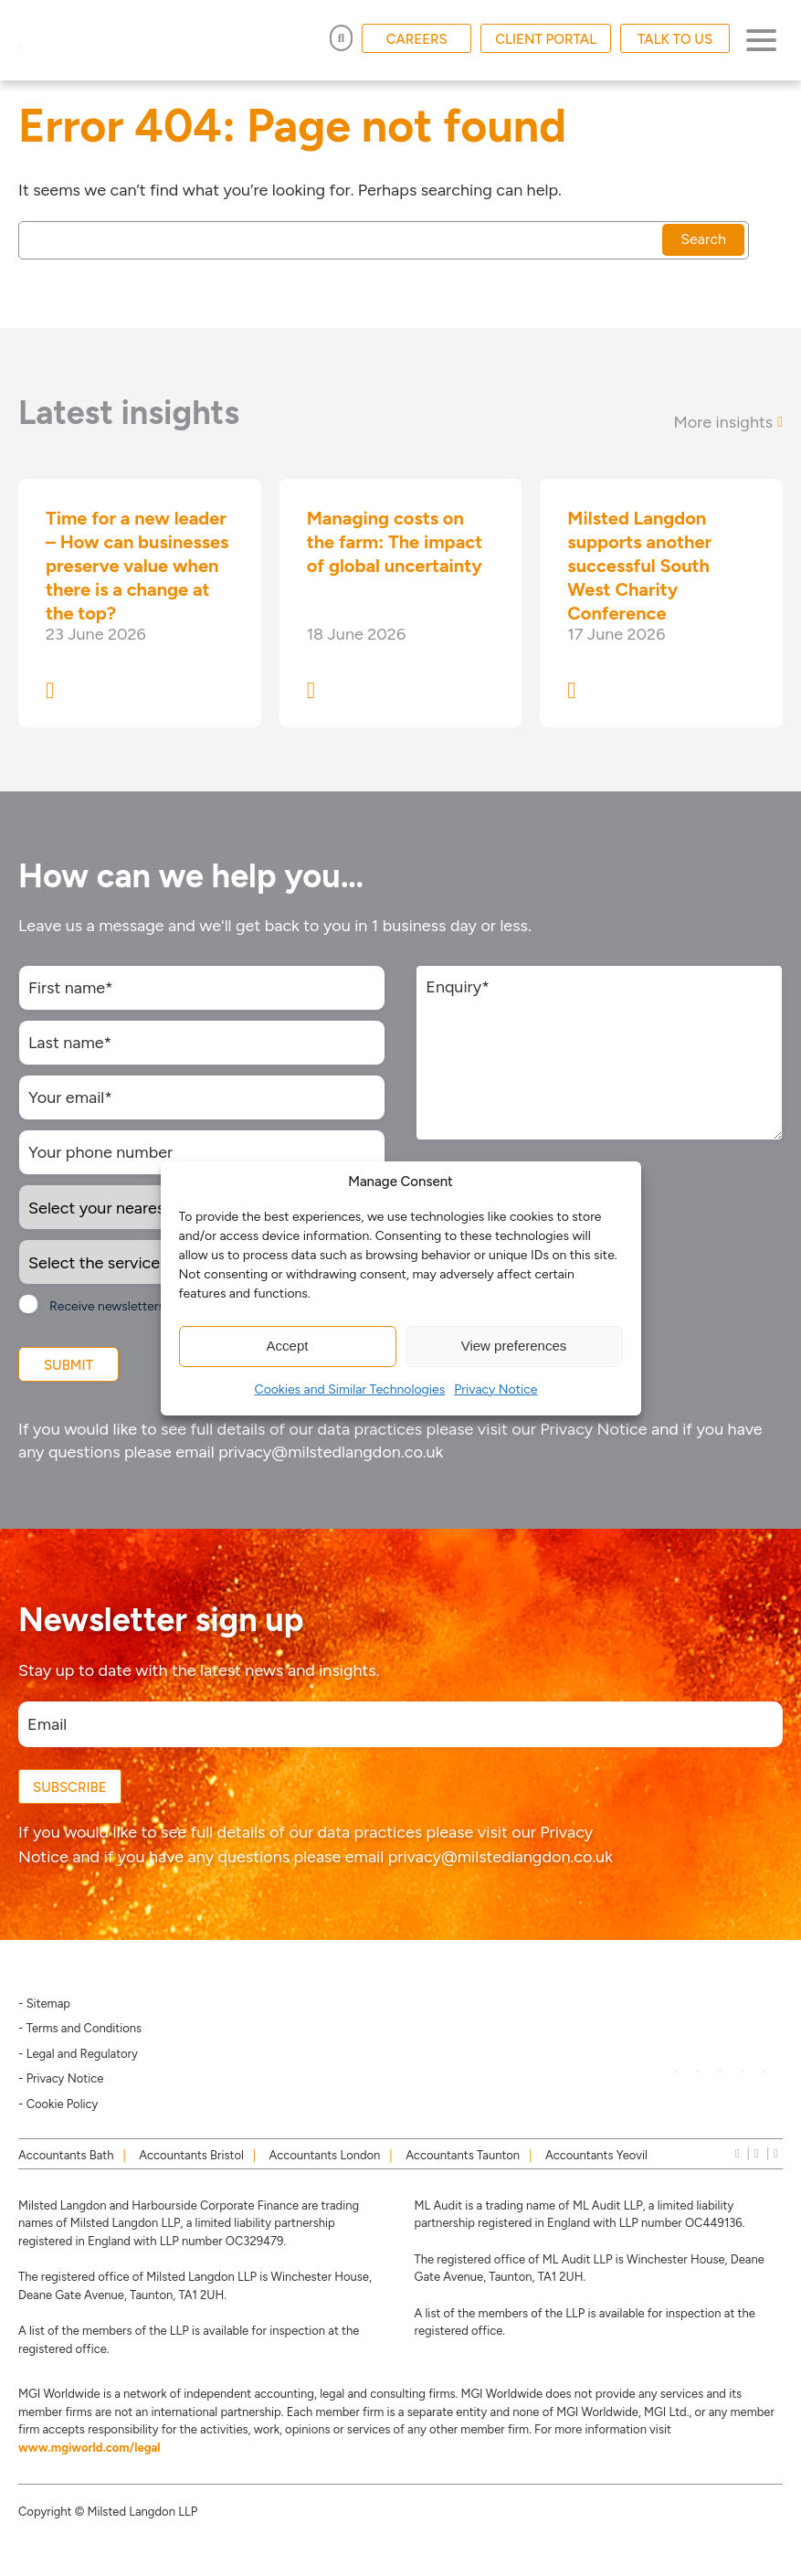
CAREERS (417, 39)
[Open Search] (341, 38)
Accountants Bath (66, 2155)
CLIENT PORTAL (545, 39)
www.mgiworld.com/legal (89, 2447)
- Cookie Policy (58, 2104)
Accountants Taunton (463, 2155)
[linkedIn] (737, 2153)
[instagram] (756, 2153)
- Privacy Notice (60, 2078)
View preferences (514, 1345)
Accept (288, 1345)
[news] (776, 2153)
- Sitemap (44, 2003)
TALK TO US (675, 39)
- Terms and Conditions (80, 2028)
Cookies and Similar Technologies (350, 1389)
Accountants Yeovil (596, 2155)
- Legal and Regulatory (78, 2054)
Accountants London (325, 2155)
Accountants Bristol (191, 2155)
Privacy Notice (495, 1389)
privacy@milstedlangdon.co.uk (330, 1452)
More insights (728, 422)
